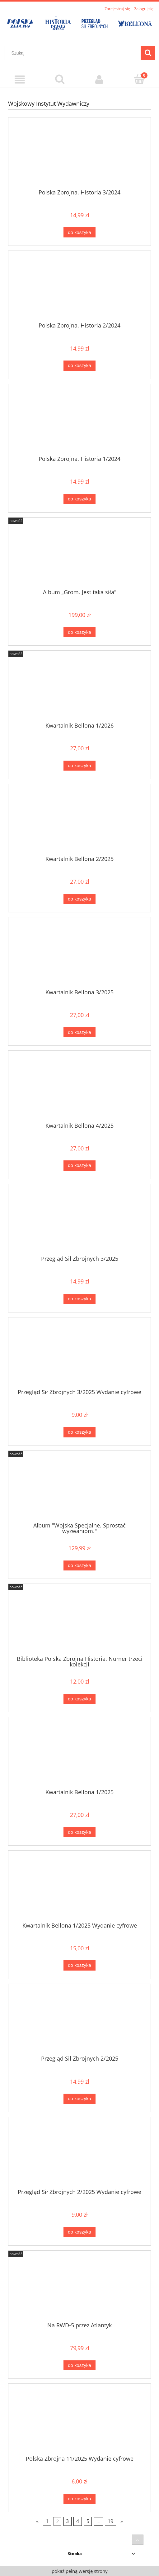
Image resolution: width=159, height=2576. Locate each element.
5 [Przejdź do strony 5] (88, 2521)
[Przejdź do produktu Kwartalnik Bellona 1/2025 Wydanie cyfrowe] (79, 1888)
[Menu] (20, 79)
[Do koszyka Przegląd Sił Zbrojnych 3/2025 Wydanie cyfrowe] (79, 1432)
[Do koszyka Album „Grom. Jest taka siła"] (79, 632)
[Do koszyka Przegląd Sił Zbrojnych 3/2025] (79, 1299)
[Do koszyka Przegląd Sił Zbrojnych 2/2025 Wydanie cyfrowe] (79, 2232)
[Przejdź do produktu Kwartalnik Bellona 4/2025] (79, 1088)
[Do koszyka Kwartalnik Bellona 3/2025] (79, 1032)
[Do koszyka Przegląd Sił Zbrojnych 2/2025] (79, 2099)
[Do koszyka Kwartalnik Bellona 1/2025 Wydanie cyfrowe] (79, 1965)
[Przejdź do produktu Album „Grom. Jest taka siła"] (79, 555)
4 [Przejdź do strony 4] (77, 2521)
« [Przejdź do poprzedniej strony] (37, 2521)
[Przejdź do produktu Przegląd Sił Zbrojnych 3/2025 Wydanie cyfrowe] (79, 1355)
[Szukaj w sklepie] (74, 53)
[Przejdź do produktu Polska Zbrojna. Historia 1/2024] (79, 422)
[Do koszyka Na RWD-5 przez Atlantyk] (79, 2365)
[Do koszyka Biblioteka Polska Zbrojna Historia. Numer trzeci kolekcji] (79, 1699)
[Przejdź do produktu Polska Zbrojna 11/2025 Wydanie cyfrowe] (79, 2421)
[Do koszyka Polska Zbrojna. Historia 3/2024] (79, 232)
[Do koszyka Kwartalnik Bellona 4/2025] (79, 1165)
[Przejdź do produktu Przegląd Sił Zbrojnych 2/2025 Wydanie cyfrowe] (79, 2155)
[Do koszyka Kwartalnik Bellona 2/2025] (79, 899)
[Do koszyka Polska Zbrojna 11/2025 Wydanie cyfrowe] (79, 2499)
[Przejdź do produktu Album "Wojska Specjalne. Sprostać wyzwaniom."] (79, 1488)
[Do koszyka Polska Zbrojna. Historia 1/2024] (79, 499)
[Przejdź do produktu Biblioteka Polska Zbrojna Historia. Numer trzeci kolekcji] (79, 1622)
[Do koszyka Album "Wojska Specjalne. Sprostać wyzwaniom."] (79, 1565)
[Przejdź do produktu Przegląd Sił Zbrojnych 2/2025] (79, 2022)
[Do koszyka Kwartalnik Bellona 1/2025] (79, 1832)
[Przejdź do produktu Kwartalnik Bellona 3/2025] (79, 955)
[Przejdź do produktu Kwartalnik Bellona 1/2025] (79, 1755)
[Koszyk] (139, 79)
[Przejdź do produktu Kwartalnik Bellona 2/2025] (79, 822)
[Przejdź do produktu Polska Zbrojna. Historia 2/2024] (79, 288)
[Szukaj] (148, 53)
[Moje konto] (99, 79)
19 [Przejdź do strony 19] (110, 2521)
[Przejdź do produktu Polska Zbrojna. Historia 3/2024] (79, 155)
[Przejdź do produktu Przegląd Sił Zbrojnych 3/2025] (79, 1222)
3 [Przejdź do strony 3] (67, 2521)
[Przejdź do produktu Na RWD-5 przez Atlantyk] (79, 2288)
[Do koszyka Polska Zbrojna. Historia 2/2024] (79, 366)
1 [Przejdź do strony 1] (47, 2521)
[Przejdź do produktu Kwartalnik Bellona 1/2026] (79, 688)
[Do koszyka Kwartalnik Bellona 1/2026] (79, 766)
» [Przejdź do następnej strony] (121, 2521)
